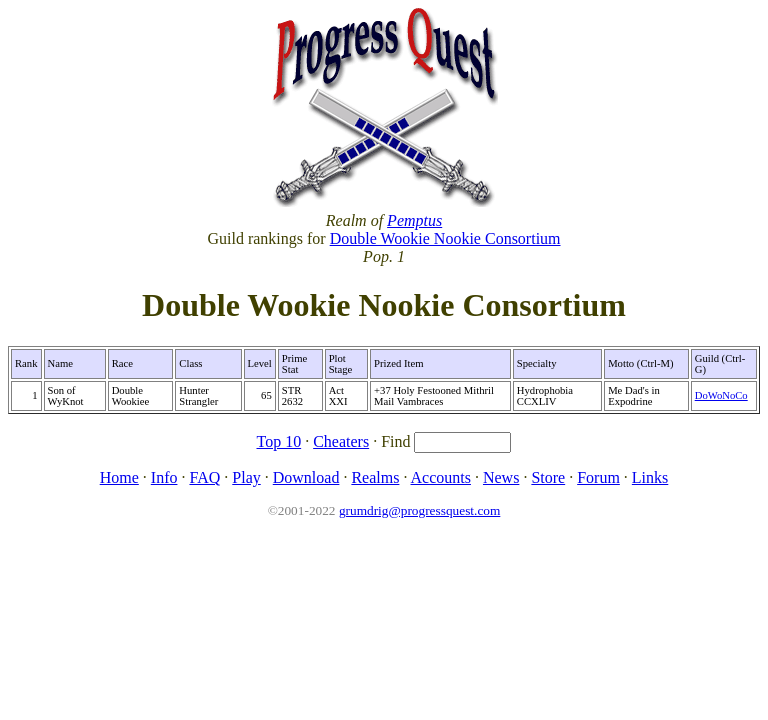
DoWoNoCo (721, 395)
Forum (598, 477)
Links (650, 477)
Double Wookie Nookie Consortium (445, 238)
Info (164, 477)
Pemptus (414, 220)
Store (548, 477)
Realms (375, 477)
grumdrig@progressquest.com (419, 510)
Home (119, 477)
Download (306, 477)
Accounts (441, 477)
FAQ (204, 477)
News (501, 477)
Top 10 (279, 441)
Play (246, 477)
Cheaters (341, 441)
